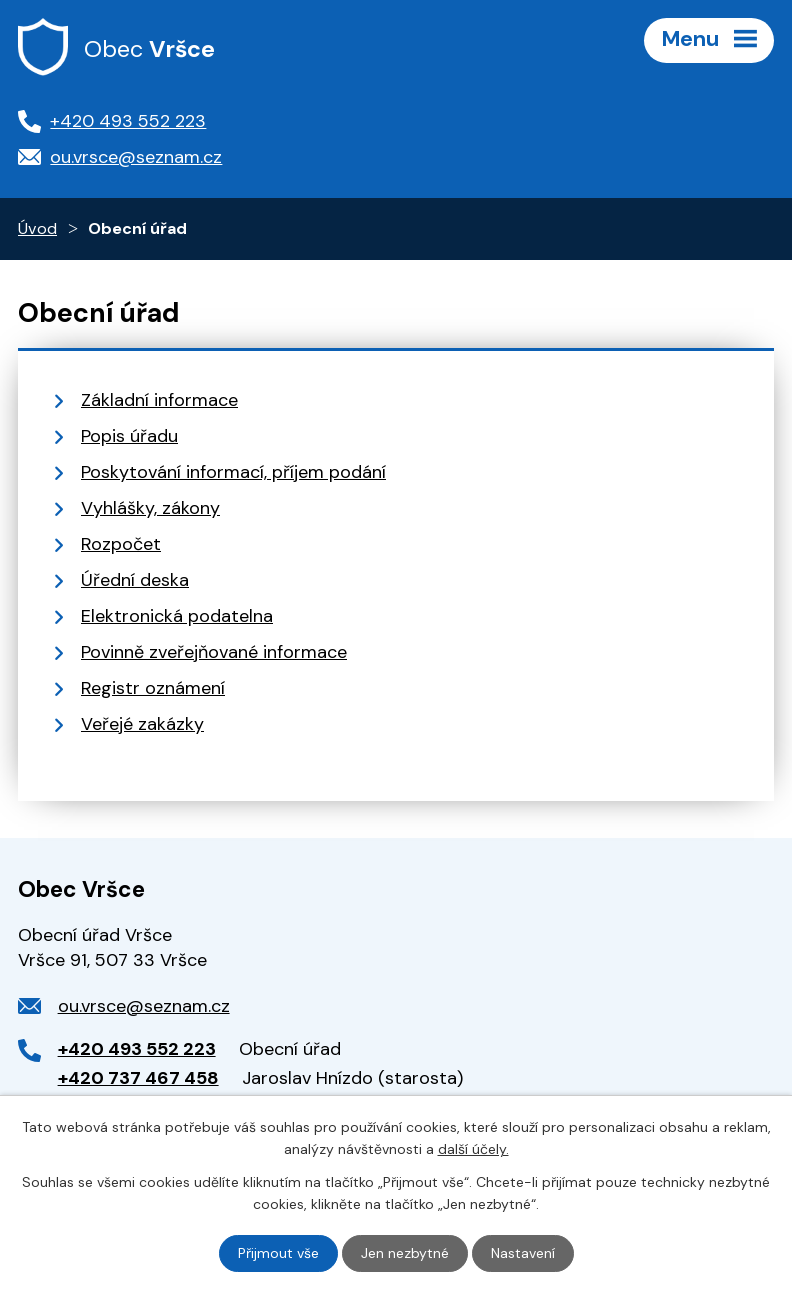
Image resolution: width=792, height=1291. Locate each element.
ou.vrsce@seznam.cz (144, 1006)
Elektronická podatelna (177, 616)
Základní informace (159, 400)
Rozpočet (121, 544)
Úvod (37, 228)
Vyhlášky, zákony (150, 508)
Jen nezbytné (405, 1253)
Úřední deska (135, 580)
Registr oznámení (153, 688)
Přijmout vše (278, 1253)
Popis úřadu (129, 436)
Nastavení (523, 1253)
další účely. (473, 1149)
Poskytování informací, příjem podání (233, 472)
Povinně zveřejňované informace (214, 652)
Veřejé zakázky (142, 724)
